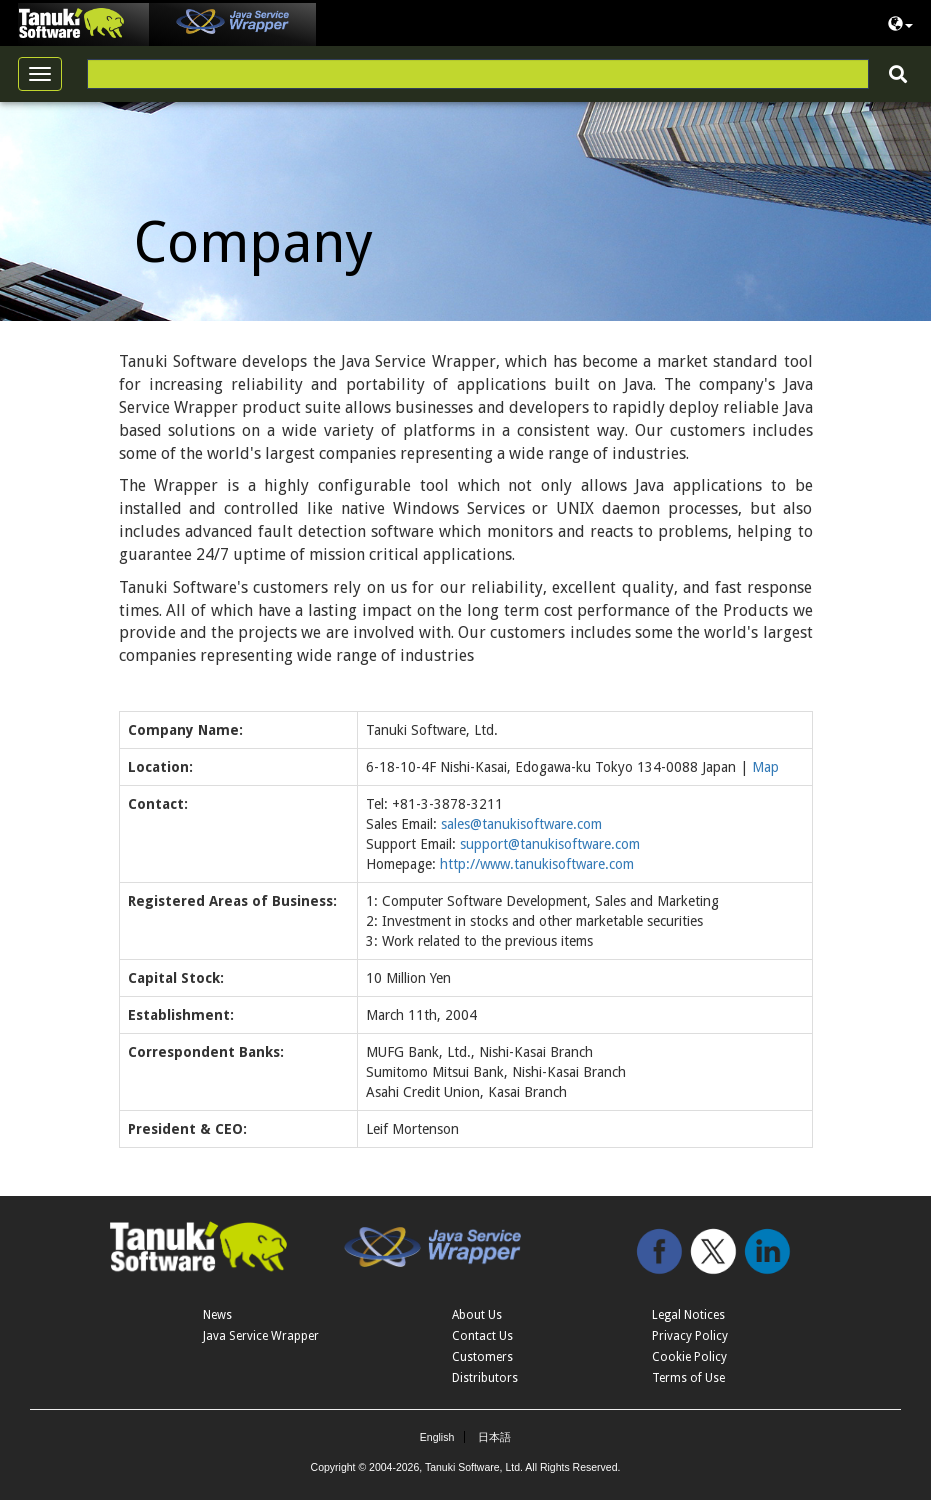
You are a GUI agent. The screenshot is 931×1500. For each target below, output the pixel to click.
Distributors (485, 1378)
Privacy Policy (690, 1336)
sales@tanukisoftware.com (521, 824)
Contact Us (482, 1336)
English (437, 1437)
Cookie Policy (689, 1357)
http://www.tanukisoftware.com (537, 864)
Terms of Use (688, 1378)
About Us (477, 1315)
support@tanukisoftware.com (550, 844)
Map (765, 767)
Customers (482, 1357)
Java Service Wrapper (261, 1336)
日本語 (494, 1437)
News (217, 1315)
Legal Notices (688, 1315)
